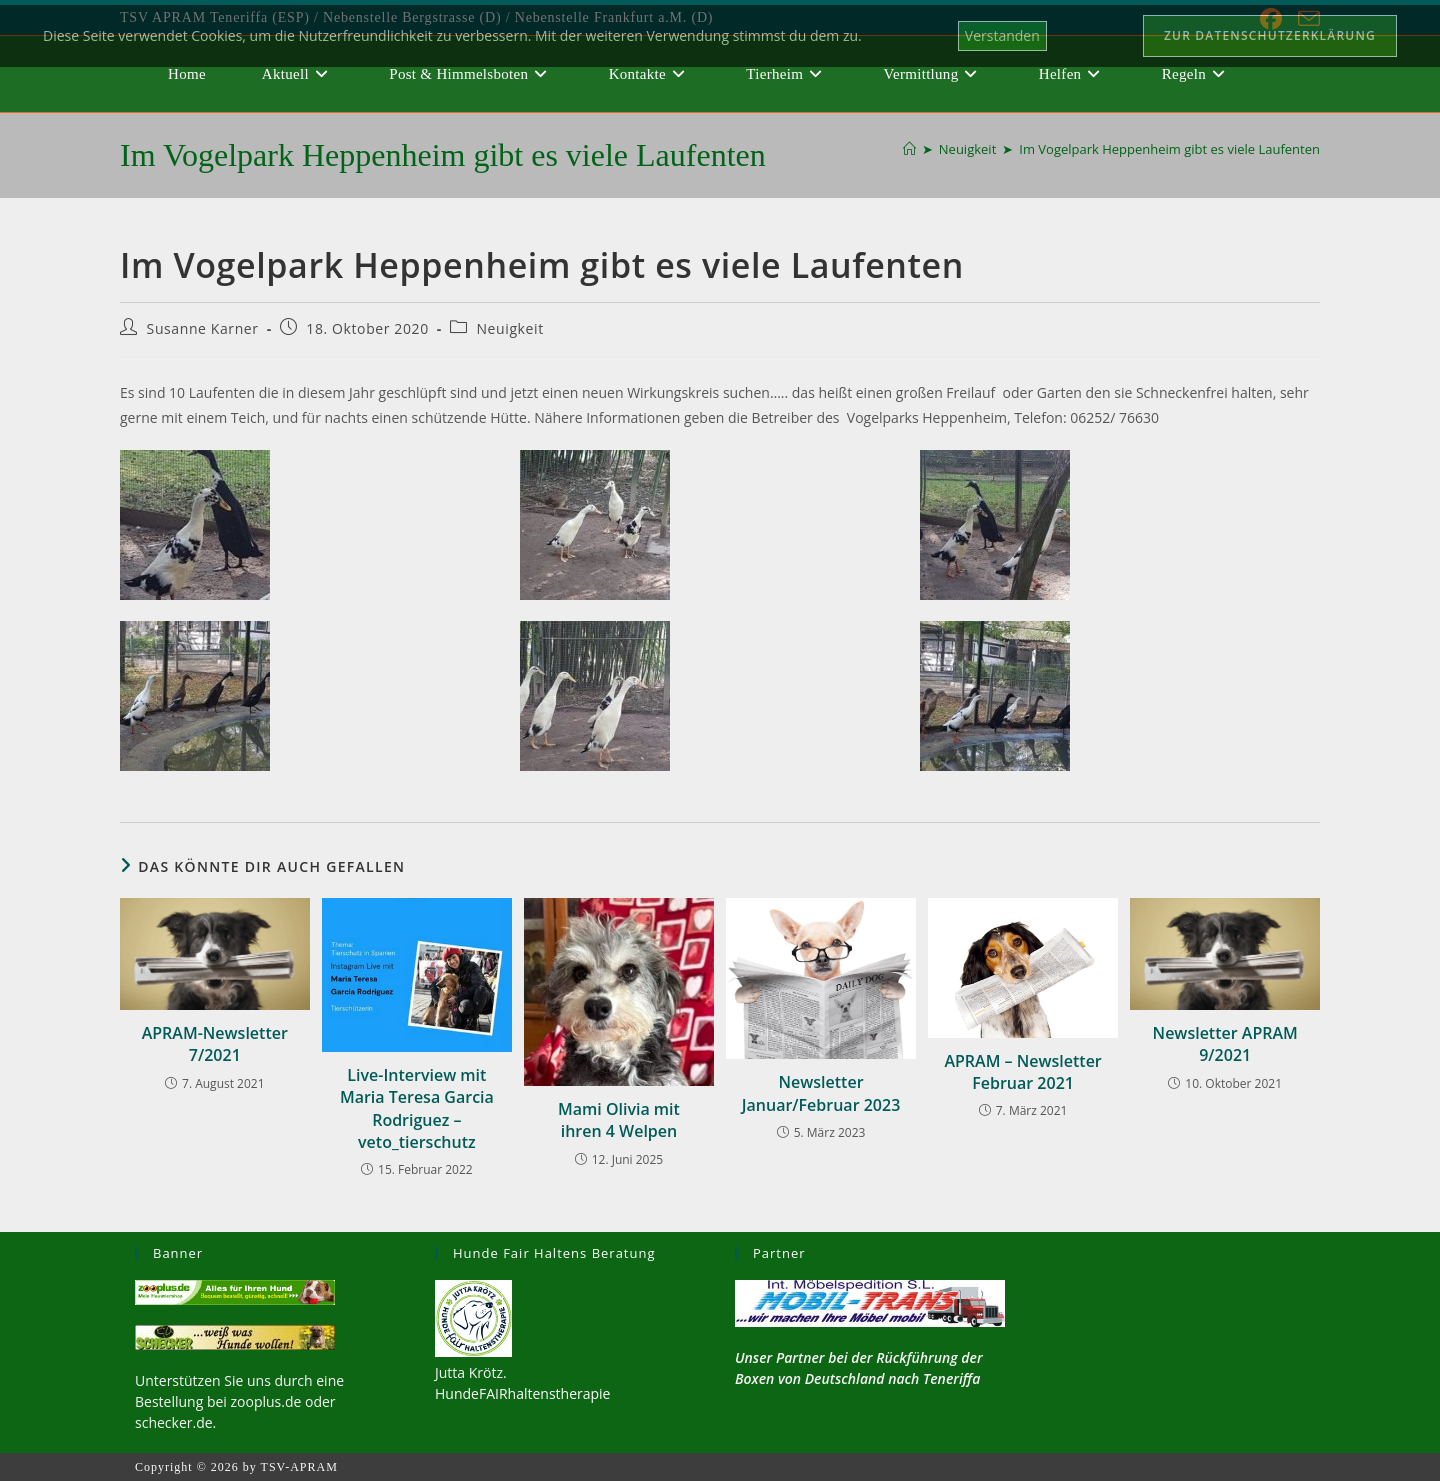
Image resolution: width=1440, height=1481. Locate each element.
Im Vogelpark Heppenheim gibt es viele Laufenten (1169, 149)
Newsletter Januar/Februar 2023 (821, 1093)
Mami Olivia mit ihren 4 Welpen (619, 1120)
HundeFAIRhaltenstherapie (522, 1393)
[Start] (909, 149)
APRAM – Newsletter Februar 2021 (1022, 1072)
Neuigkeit (509, 328)
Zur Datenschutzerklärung (1270, 35)
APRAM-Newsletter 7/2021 (215, 1044)
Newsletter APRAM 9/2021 (1225, 1044)
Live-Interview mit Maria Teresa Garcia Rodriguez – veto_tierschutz (417, 1108)
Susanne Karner (203, 328)
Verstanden (1002, 35)
